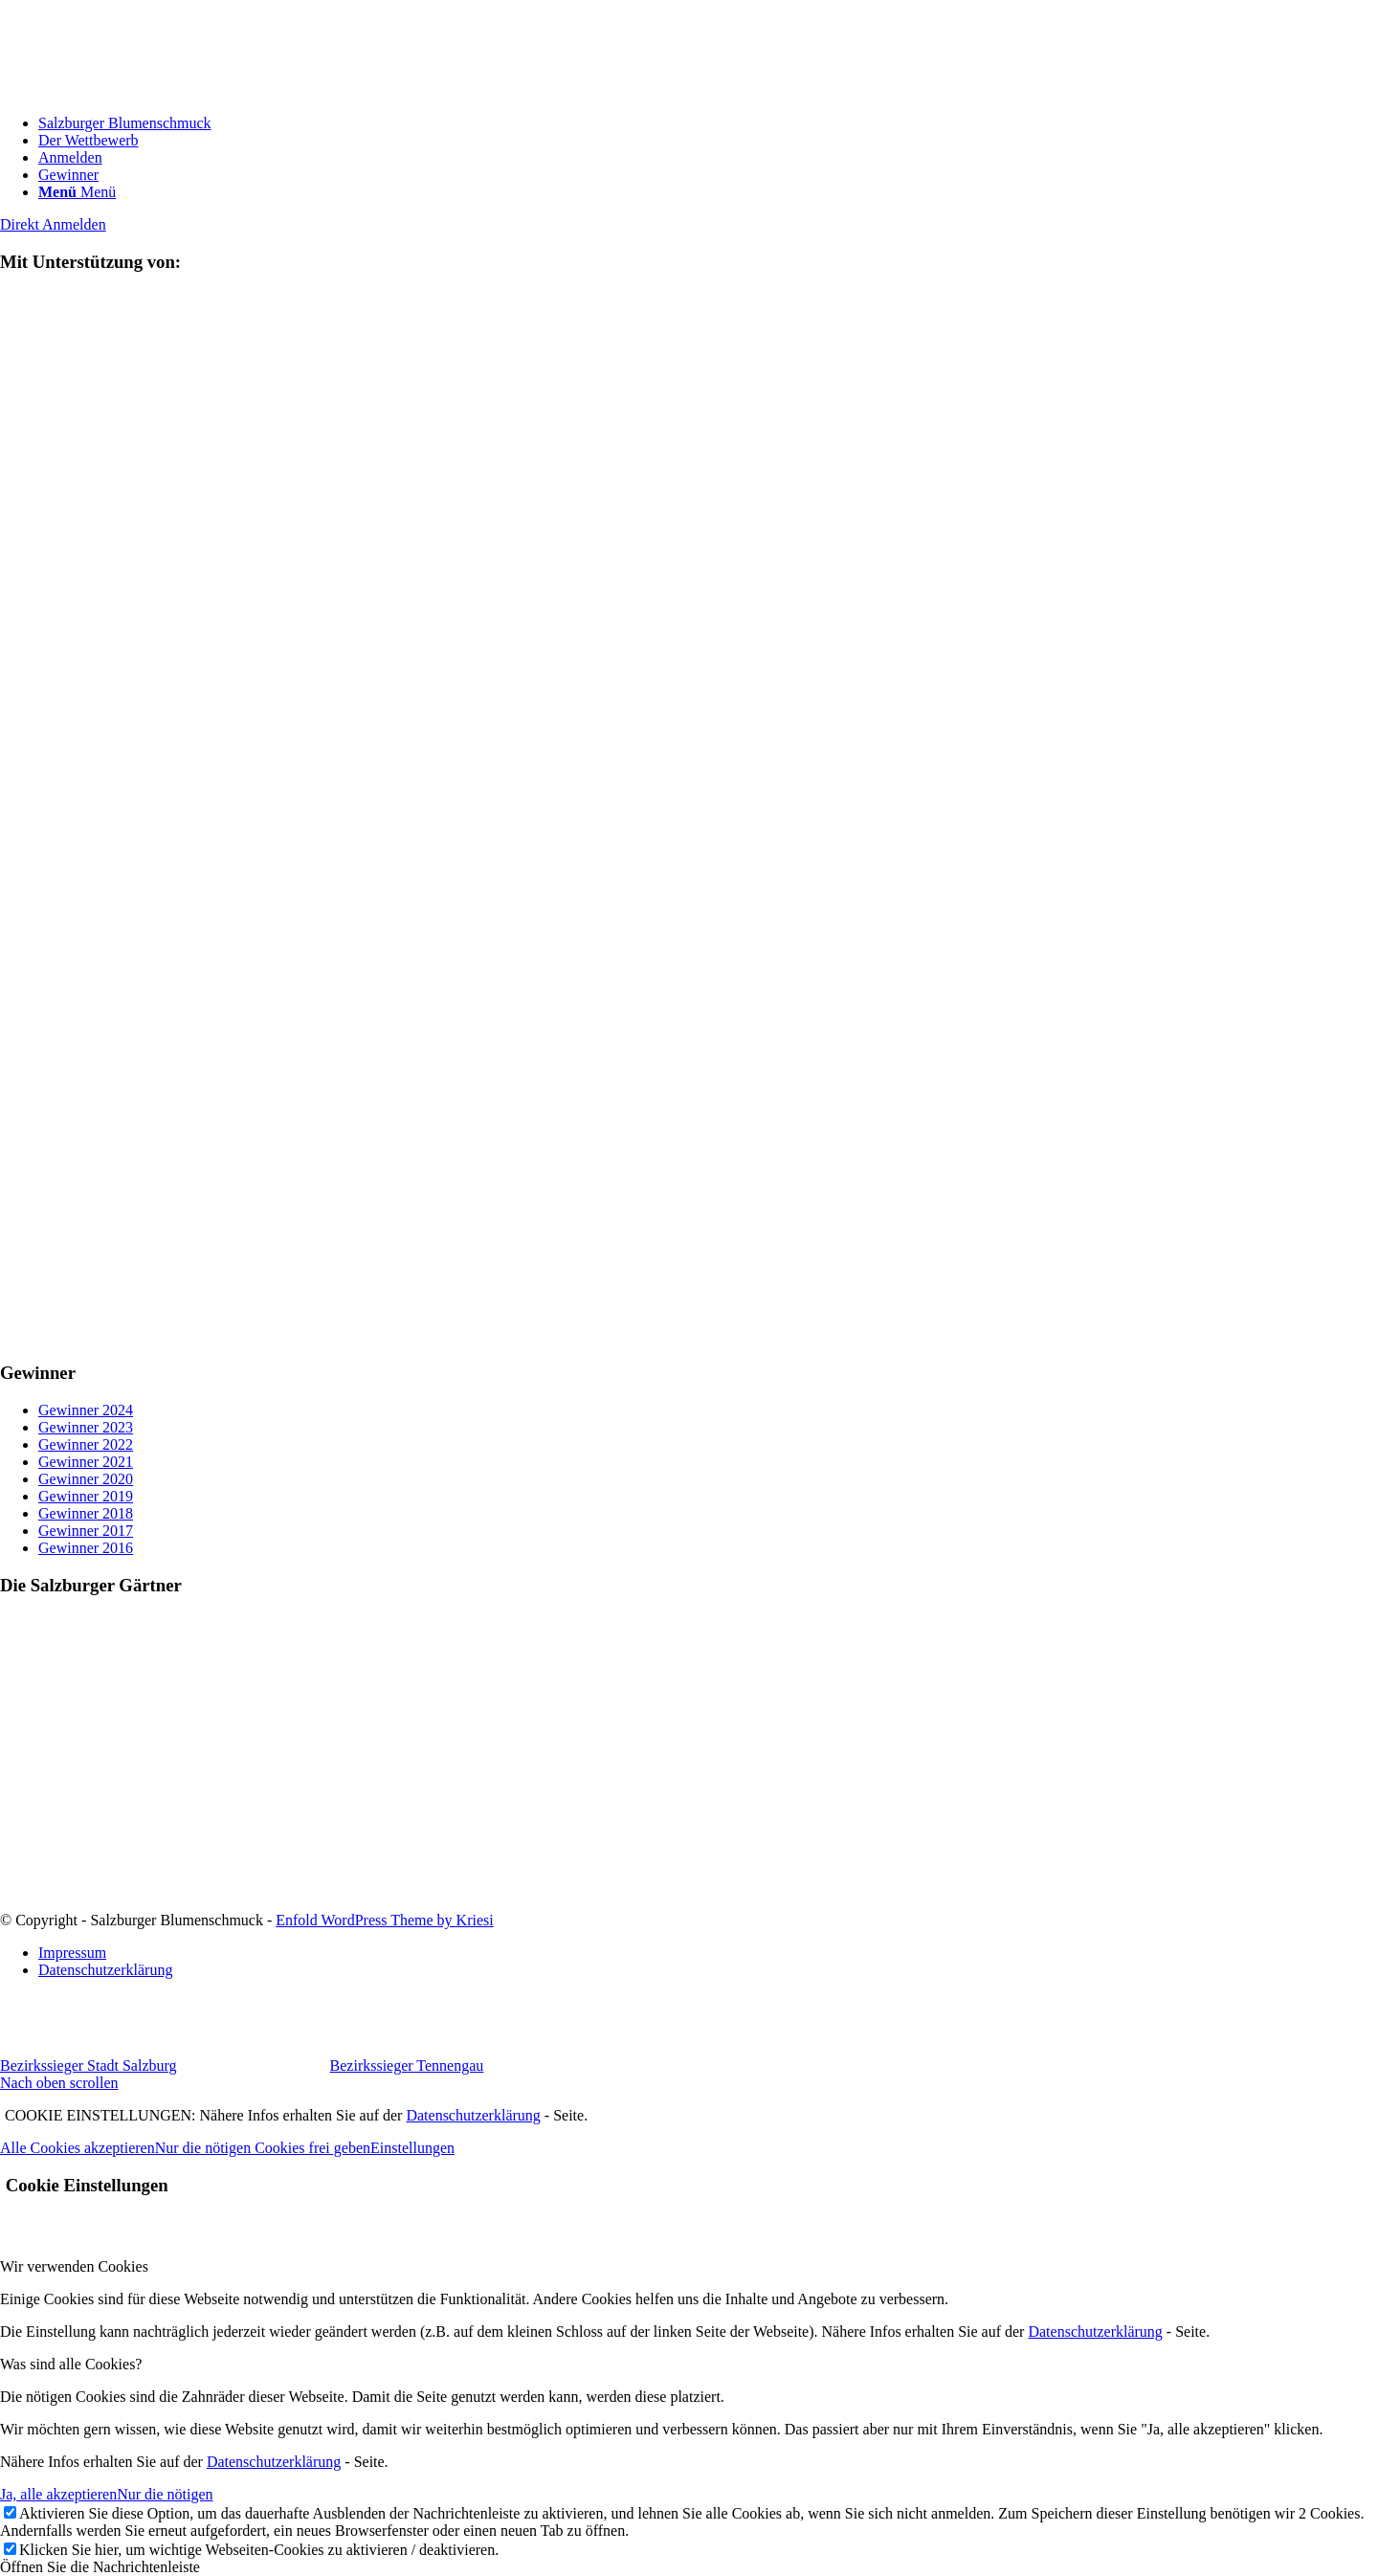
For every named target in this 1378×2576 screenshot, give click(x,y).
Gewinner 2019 (85, 1496)
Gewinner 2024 (85, 1410)
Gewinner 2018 (85, 1513)
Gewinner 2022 (85, 1444)
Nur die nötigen (164, 2494)
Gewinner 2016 (85, 1548)
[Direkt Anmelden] (53, 224)
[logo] (143, 90)
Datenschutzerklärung (473, 2115)
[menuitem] (708, 123)
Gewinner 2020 (85, 1479)
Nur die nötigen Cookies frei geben (262, 2148)
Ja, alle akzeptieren (58, 2494)
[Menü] (77, 192)
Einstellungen (412, 2148)
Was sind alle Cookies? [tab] (71, 2364)
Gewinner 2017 (85, 1530)
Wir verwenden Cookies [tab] (74, 2266)
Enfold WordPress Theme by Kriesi (384, 1920)
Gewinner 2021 (85, 1462)
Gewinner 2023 (85, 1427)
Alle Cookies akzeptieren (77, 2148)
